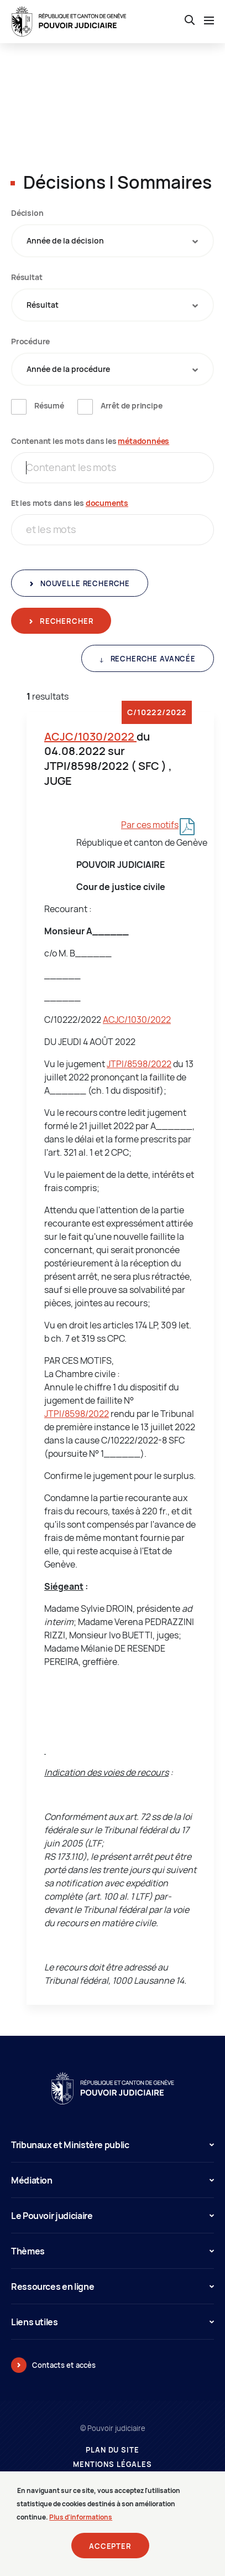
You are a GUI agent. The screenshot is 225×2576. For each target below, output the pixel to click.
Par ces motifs (150, 825)
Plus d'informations (80, 2523)
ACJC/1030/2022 (90, 736)
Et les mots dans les (69, 503)
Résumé (49, 405)
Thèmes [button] (112, 2251)
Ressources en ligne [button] (112, 2286)
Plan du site (112, 2450)
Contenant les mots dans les (90, 441)
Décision (27, 213)
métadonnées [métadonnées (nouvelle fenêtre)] (143, 441)
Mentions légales (112, 2464)
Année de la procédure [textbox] (68, 369)
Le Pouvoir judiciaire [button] (112, 2216)
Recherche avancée (152, 659)
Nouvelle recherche (84, 583)
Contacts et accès (64, 2365)
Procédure (30, 341)
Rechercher (65, 621)
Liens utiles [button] (112, 2322)
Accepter (110, 2553)
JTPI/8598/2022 (139, 1064)
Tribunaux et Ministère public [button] (112, 2145)
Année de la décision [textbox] (65, 240)
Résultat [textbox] (43, 304)
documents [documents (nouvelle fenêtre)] (107, 503)
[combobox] (112, 240)
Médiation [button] (112, 2180)
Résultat (26, 277)
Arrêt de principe (132, 405)
